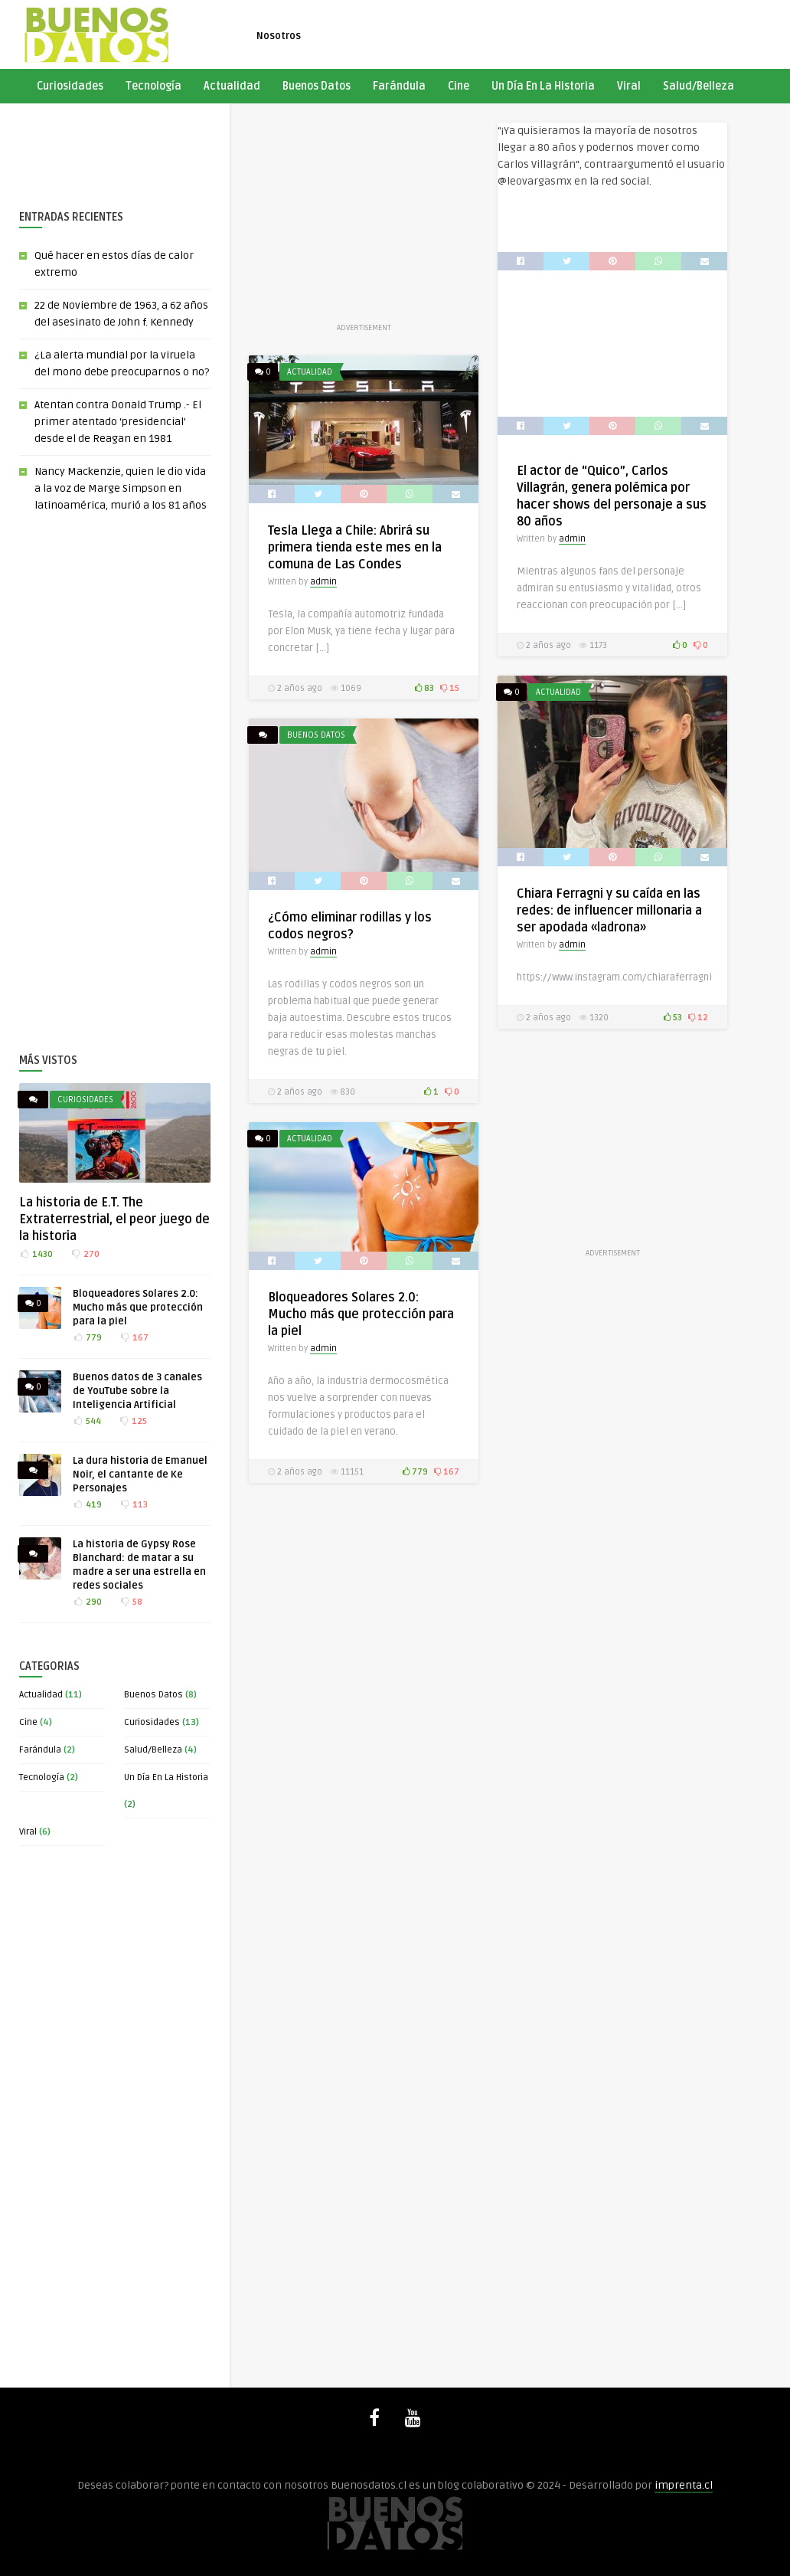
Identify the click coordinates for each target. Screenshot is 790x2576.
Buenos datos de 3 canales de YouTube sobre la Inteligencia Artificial (137, 1391)
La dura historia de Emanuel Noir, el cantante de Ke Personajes (140, 1474)
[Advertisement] (108, 146)
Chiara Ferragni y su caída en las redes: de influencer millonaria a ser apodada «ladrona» (609, 910)
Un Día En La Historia (543, 86)
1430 (36, 1254)
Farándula (399, 86)
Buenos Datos (316, 86)
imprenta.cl (684, 2485)
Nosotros (278, 36)
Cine (458, 86)
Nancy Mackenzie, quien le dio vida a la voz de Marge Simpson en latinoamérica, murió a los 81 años (120, 488)
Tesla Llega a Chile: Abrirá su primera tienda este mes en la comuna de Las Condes (355, 547)
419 (87, 1505)
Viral (629, 86)
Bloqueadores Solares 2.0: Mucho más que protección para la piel (138, 1307)
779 (87, 1338)
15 (449, 688)
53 (673, 1018)
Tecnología (153, 86)
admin (572, 539)
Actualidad (232, 86)
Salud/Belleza (698, 86)
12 (698, 1018)
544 (87, 1421)
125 (133, 1421)
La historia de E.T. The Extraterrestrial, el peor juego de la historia (114, 1219)
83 (424, 688)
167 (134, 1338)
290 (87, 1602)
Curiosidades (70, 86)
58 (130, 1602)
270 (85, 1254)
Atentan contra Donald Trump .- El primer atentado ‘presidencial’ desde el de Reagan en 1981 (117, 421)
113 (133, 1505)
